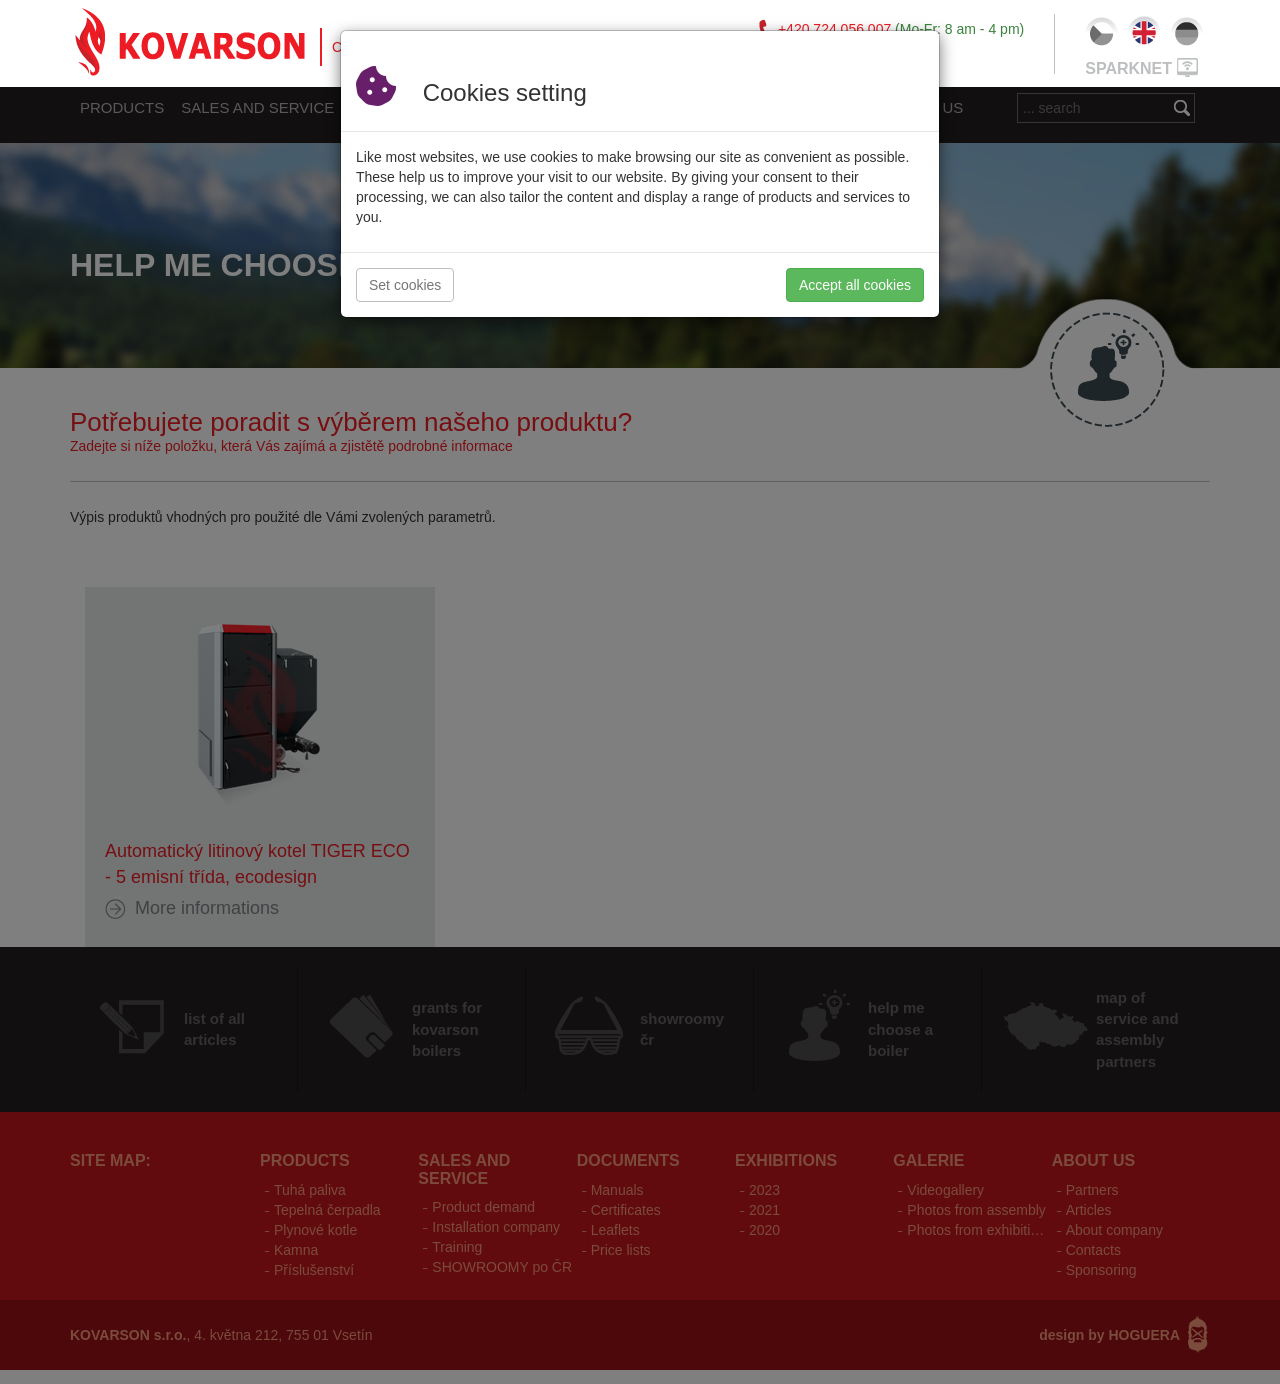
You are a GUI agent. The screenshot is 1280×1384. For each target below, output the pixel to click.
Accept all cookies (855, 285)
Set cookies (405, 285)
